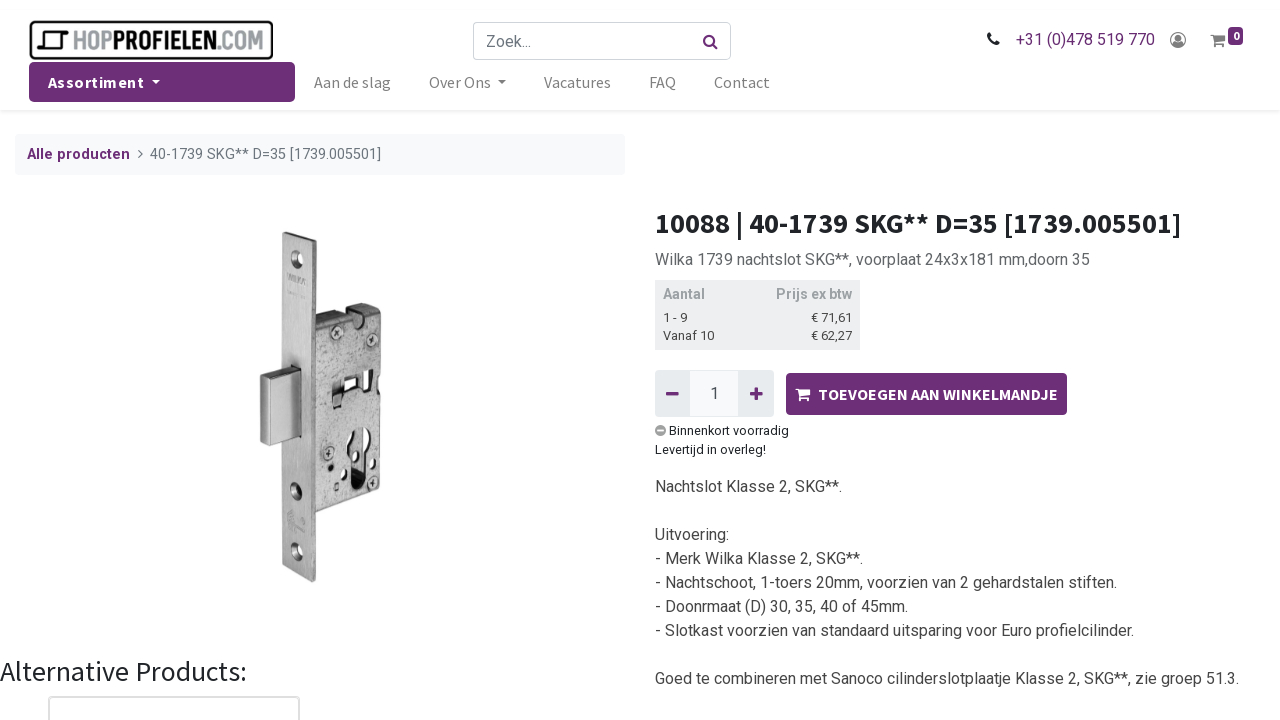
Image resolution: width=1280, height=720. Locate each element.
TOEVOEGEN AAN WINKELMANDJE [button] (926, 394)
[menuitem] (354, 82)
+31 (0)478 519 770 (1083, 39)
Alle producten (78, 154)
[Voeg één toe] (755, 393)
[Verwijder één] (672, 393)
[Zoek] (711, 41)
